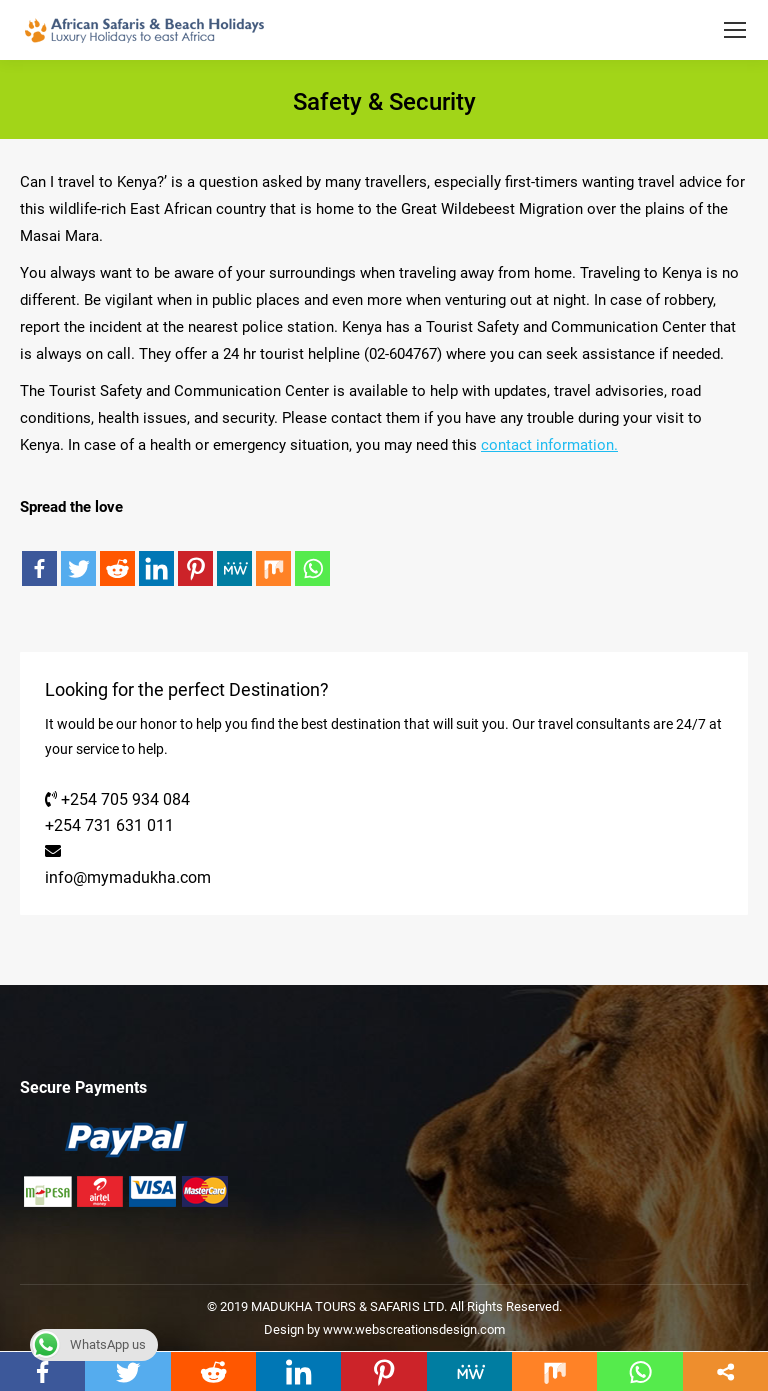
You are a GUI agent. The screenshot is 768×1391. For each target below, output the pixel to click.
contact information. (549, 445)
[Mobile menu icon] (735, 30)
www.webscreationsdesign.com (412, 1329)
